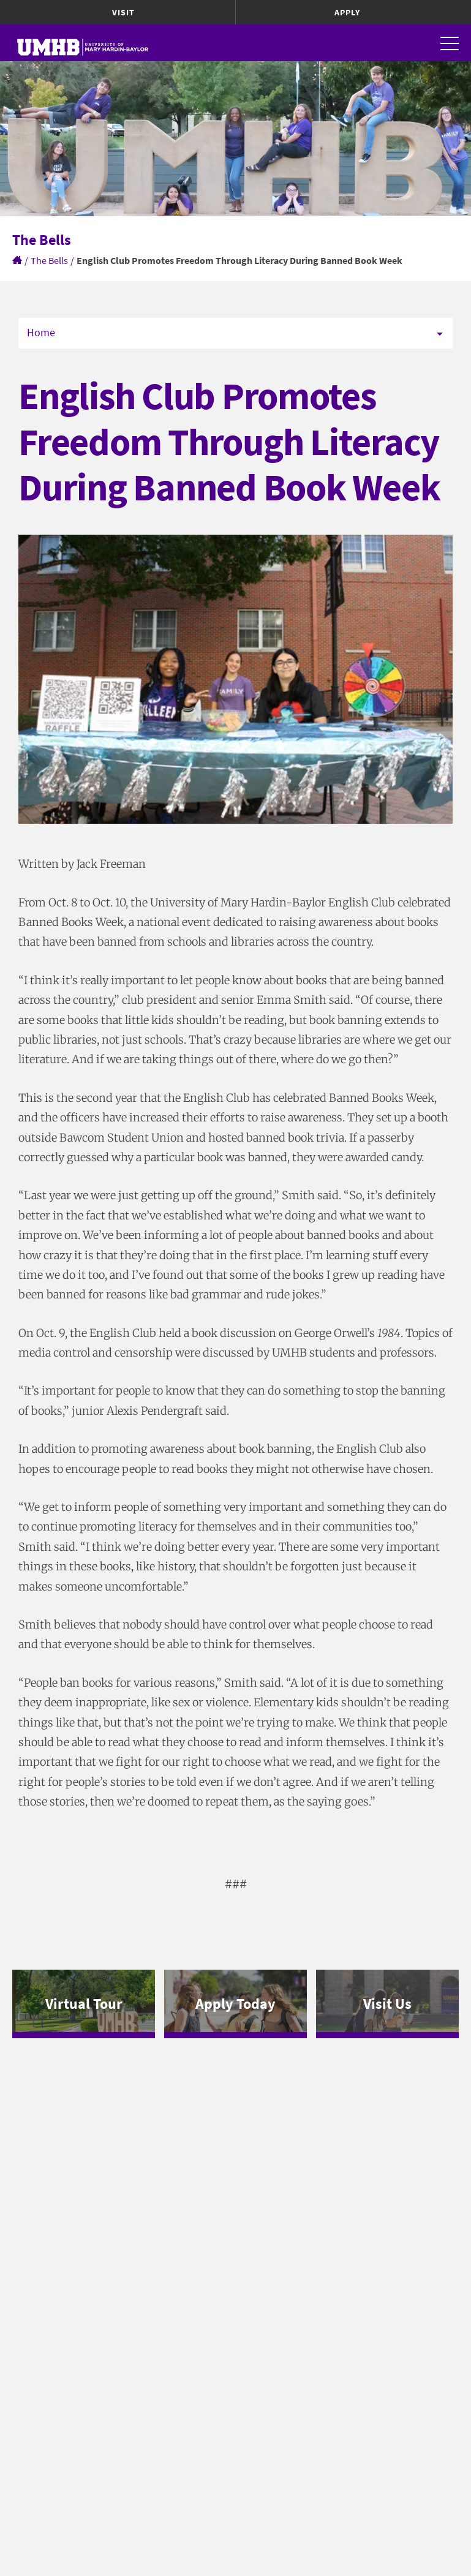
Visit (123, 12)
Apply (347, 12)
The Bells (49, 260)
